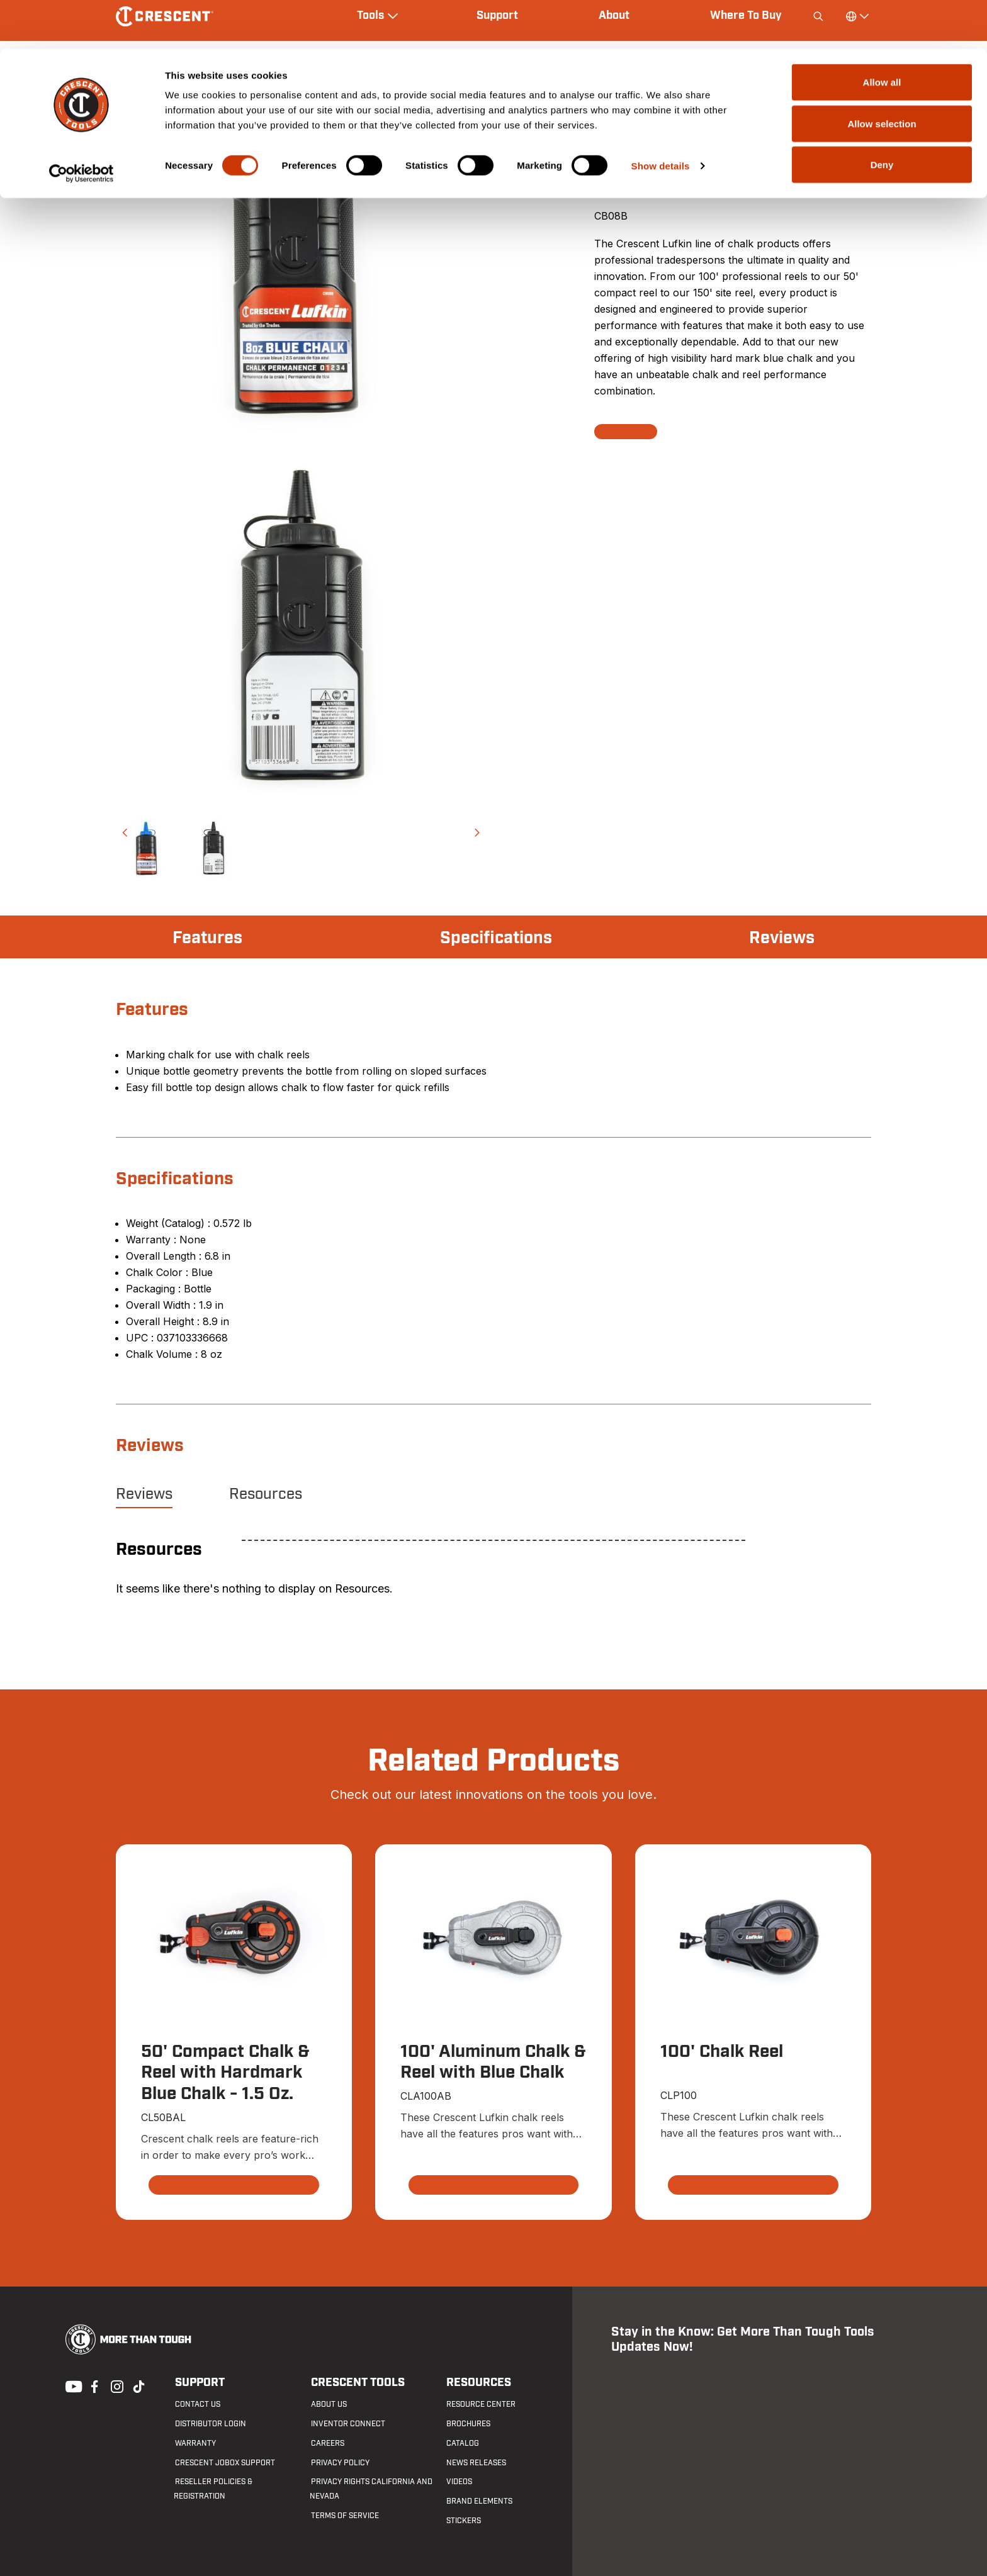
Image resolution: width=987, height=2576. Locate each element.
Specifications (496, 938)
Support (198, 2383)
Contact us (196, 2405)
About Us (328, 2405)
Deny (882, 115)
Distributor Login (209, 2424)
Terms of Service (344, 2516)
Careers (326, 2444)
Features (208, 938)
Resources (265, 1494)
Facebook (93, 2385)
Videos (458, 2482)
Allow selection (881, 74)
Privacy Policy (339, 2463)
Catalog (462, 2444)
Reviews (781, 938)
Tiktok (138, 2385)
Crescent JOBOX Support (224, 2463)
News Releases (475, 2463)
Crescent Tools (356, 2383)
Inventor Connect (347, 2424)
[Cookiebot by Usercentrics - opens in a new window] (81, 124)
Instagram (116, 2385)
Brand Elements (479, 2502)
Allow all (882, 33)
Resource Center (480, 2405)
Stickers (463, 2521)
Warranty (194, 2444)
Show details (660, 116)
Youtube (70, 2385)
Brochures (468, 2424)
